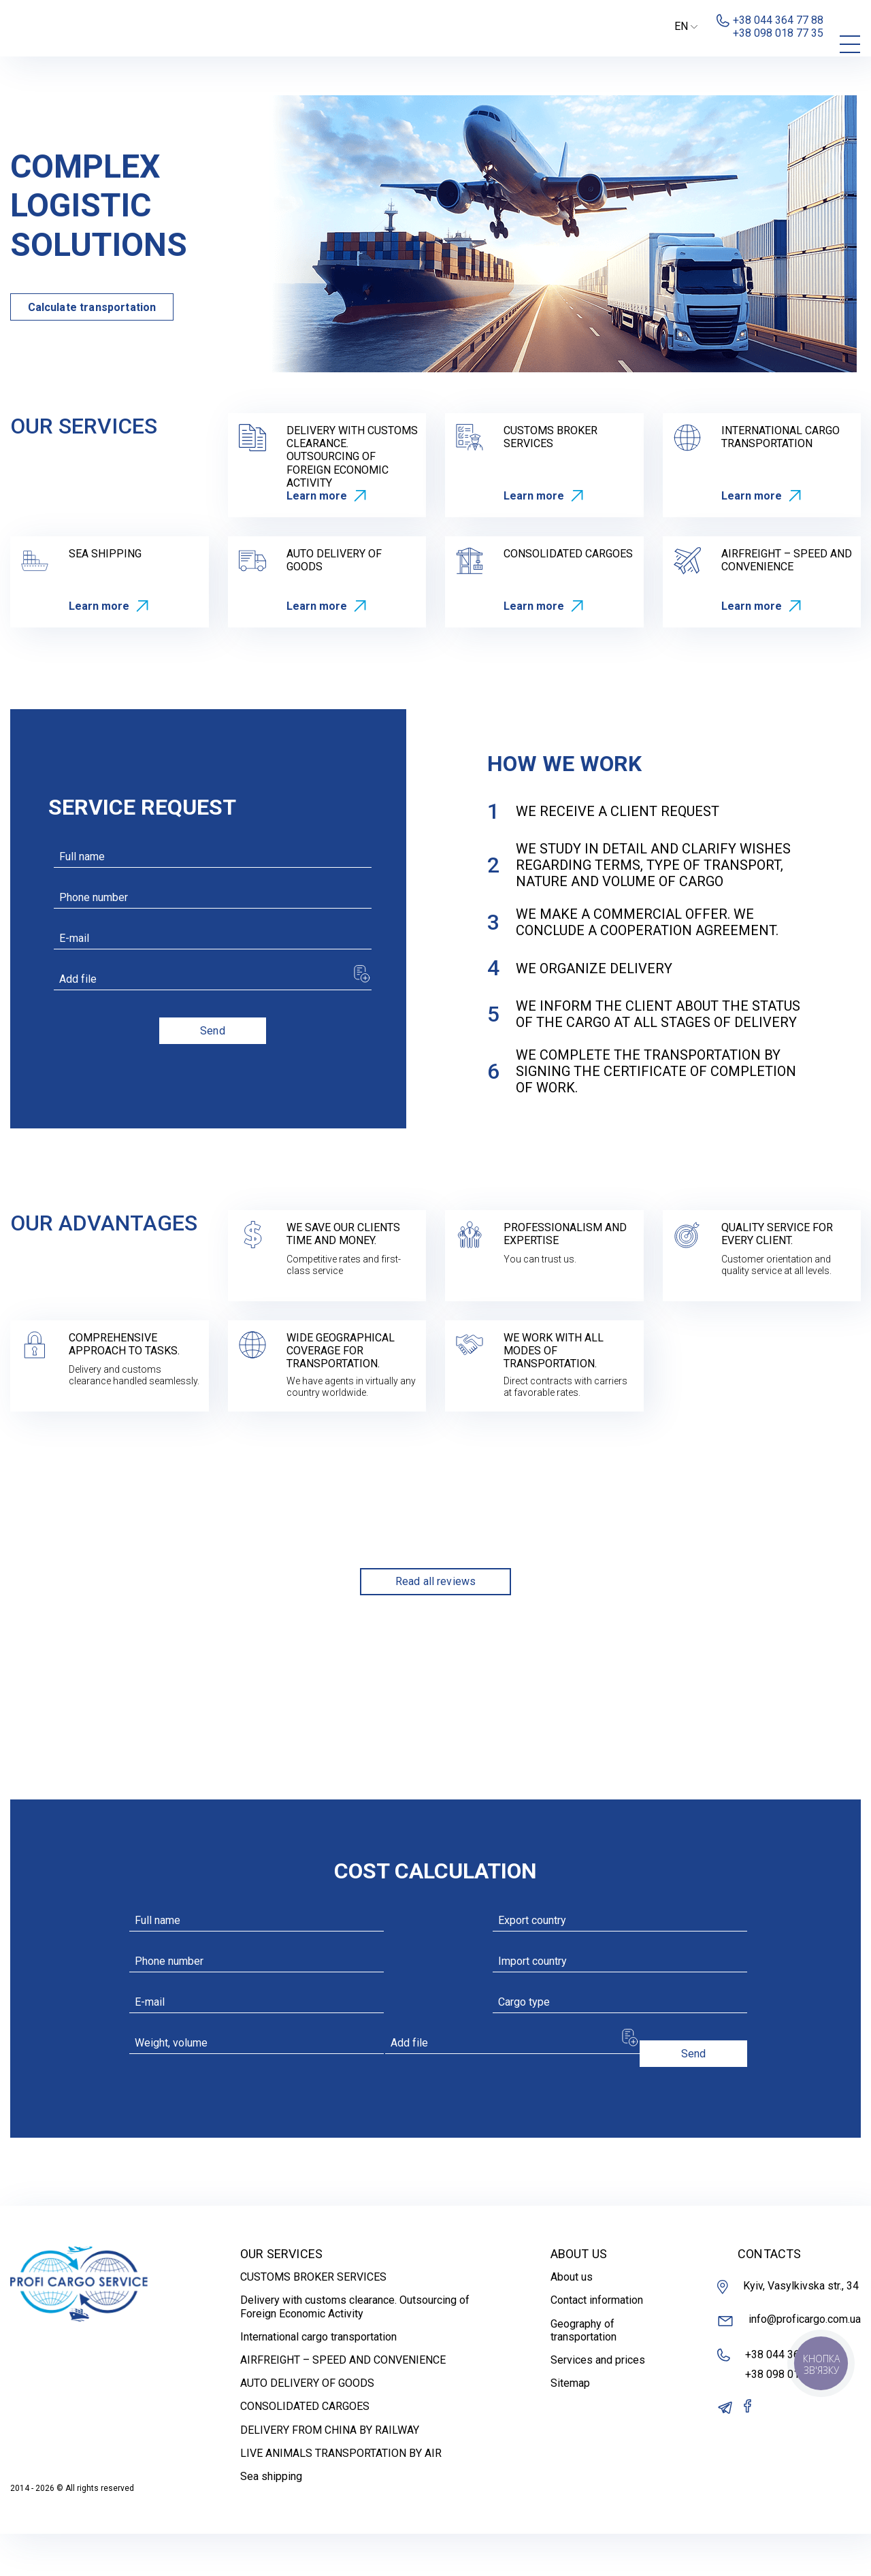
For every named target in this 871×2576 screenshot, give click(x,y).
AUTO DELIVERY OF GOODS (307, 2425)
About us (571, 2319)
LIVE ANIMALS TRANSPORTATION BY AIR (341, 2494)
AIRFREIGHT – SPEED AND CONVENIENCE (343, 2402)
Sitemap (570, 2425)
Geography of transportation (583, 2372)
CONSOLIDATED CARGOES (304, 2448)
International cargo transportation (318, 2378)
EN (685, 26)
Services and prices (597, 2402)
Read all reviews (435, 1581)
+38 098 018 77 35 (790, 2415)
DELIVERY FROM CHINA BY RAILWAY (329, 2471)
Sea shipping (271, 2517)
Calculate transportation (92, 307)
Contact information (596, 2342)
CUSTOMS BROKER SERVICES (313, 2319)
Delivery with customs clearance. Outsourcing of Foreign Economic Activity (355, 2349)
